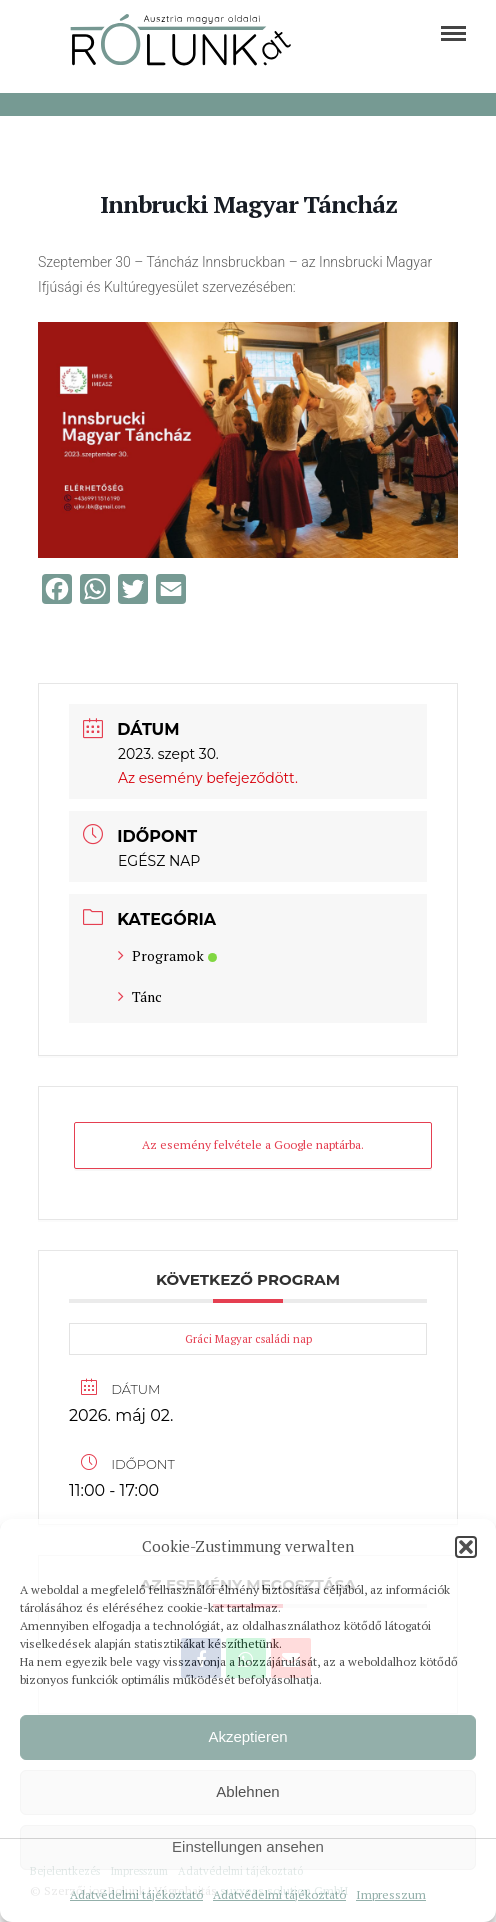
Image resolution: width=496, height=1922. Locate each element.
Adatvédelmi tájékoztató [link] (136, 1894)
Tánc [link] (140, 996)
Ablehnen (247, 1791)
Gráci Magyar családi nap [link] (248, 1339)
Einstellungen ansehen (248, 1846)
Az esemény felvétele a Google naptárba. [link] (253, 1144)
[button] (466, 1547)
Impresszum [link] (391, 1894)
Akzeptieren (247, 1736)
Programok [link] (167, 955)
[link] (453, 33)
